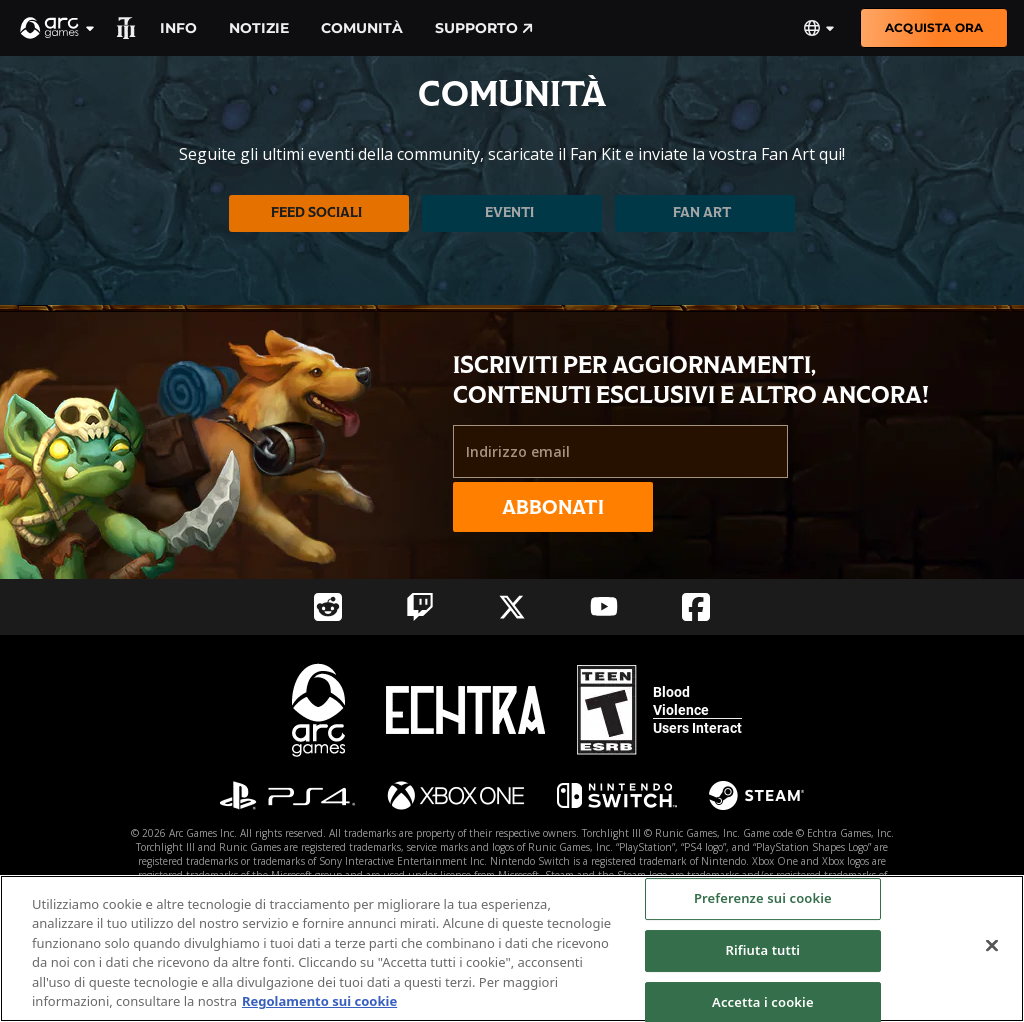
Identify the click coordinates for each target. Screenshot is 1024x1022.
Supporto (484, 28)
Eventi (509, 212)
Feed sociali (316, 212)
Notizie (259, 28)
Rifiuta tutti (763, 950)
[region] (512, 948)
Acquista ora (934, 27)
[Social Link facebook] (696, 607)
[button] (58, 28)
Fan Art (702, 212)
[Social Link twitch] (420, 607)
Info (178, 28)
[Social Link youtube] (604, 606)
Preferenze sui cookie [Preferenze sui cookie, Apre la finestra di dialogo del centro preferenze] (763, 899)
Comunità (362, 28)
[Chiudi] (992, 946)
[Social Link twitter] (512, 607)
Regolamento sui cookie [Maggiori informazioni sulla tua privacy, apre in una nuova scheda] (319, 1001)
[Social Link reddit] (328, 607)
